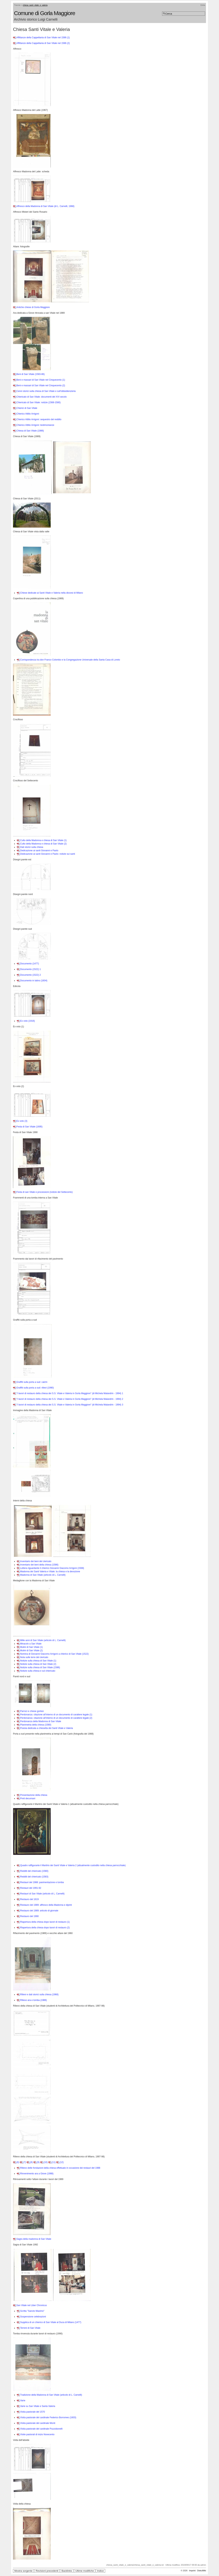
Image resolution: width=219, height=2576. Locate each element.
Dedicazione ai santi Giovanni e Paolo (39, 850)
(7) (24, 2162)
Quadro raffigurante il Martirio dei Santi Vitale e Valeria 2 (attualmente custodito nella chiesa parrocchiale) (73, 1865)
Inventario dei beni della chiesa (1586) (39, 1564)
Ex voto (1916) (27, 1021)
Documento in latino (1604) (33, 980)
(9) (38, 2162)
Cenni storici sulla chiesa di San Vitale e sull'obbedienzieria (46, 391)
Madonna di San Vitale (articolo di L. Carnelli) (43, 1575)
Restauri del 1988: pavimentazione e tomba (42, 1882)
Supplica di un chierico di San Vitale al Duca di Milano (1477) (50, 2322)
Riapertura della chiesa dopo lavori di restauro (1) (45, 1922)
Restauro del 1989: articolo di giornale (39, 1910)
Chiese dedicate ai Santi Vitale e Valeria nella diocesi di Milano (51, 593)
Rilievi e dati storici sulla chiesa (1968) (39, 1994)
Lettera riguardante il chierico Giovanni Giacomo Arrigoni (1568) (52, 1568)
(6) (17, 2162)
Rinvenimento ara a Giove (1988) (37, 2173)
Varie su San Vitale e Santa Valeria (37, 2406)
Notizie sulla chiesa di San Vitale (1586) (40, 1667)
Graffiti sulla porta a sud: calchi (31, 1382)
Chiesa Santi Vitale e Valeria (41, 29)
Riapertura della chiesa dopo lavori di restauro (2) (45, 1927)
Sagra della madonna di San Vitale (33, 2239)
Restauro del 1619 (29, 1899)
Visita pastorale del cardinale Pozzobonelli (41, 2428)
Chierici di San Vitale (26, 408)
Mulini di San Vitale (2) (31, 1650)
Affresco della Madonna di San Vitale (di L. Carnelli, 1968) (45, 206)
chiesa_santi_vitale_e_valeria (35, 5)
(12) (62, 2162)
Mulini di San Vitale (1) (31, 1647)
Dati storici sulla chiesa (31, 847)
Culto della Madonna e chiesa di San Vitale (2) (43, 843)
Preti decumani (27, 1798)
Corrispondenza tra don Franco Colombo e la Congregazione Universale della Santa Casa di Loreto (70, 659)
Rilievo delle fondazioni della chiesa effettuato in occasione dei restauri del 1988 (60, 2168)
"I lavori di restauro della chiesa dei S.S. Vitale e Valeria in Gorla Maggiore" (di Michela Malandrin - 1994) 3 (69, 1404)
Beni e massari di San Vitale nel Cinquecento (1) (40, 380)
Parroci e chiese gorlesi (32, 1711)
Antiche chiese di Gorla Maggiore (33, 307)
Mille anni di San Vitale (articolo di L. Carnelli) (43, 1640)
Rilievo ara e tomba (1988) (33, 2000)
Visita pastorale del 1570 (32, 2411)
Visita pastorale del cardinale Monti (37, 2423)
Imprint (192, 2570)
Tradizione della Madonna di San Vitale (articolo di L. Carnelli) (51, 2395)
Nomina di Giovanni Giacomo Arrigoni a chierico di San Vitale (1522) (54, 1654)
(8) (31, 2162)
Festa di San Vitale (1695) (29, 1126)
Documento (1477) (29, 963)
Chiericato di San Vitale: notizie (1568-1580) (38, 402)
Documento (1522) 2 (30, 975)
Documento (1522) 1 (30, 969)
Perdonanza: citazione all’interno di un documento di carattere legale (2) (56, 1718)
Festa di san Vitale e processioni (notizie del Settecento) (44, 1192)
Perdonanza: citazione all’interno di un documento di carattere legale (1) (56, 1714)
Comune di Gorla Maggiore (44, 13)
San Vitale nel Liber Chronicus (31, 2305)
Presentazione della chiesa (33, 1795)
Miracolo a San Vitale (30, 1643)
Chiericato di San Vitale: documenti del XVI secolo (41, 396)
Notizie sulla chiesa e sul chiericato (37, 1671)
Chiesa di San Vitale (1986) (30, 430)
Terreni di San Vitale (30, 2328)
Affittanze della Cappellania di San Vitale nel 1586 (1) (43, 37)
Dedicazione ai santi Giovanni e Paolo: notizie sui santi (47, 854)
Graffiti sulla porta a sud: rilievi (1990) (35, 1387)
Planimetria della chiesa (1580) (35, 1724)
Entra (203, 5)
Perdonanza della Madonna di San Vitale (40, 1721)
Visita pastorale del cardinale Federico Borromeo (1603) (48, 2417)
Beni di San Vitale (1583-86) (30, 374)
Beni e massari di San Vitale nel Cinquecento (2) (40, 385)
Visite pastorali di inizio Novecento (37, 2434)
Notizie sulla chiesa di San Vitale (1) (38, 1660)
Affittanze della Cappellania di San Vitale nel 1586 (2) (43, 43)
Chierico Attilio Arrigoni (27, 413)
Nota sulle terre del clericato (34, 1657)
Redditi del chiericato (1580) (34, 1871)
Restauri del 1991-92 (30, 1888)
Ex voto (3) (21, 1121)
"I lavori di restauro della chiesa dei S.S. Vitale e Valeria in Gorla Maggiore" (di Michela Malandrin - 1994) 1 (69, 1393)
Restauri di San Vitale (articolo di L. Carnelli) (42, 1893)
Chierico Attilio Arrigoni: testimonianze (35, 425)
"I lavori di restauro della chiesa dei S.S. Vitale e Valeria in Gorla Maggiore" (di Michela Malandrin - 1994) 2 (69, 1399)
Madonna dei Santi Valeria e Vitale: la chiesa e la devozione (50, 1571)
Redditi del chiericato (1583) (34, 1876)
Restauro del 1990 (29, 1916)
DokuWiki (201, 2570)
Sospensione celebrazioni (33, 2316)
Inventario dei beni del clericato (35, 1561)
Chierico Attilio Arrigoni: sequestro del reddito (38, 419)
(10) (45, 2162)
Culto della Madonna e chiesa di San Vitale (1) (43, 840)
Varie (22, 2400)
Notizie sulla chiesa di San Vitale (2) (38, 1664)
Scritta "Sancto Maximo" (32, 2311)
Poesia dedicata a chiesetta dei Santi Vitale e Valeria (46, 1728)
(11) (54, 2162)
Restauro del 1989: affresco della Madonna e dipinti (46, 1905)
